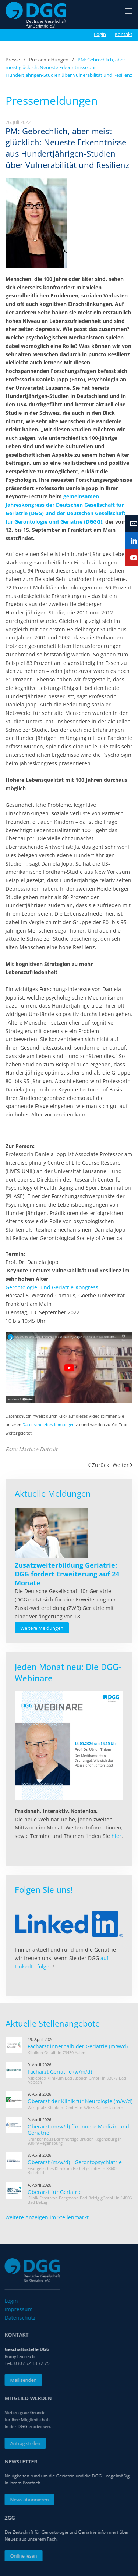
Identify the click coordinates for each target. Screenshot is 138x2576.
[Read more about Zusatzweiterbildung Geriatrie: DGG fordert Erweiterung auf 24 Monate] (51, 1533)
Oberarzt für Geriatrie (55, 2191)
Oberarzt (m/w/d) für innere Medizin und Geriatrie (78, 2129)
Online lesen (22, 2555)
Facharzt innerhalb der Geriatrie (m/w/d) (78, 2046)
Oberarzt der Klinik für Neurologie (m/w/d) (80, 2101)
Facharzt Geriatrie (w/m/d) (60, 2071)
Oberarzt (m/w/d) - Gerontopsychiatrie (75, 2162)
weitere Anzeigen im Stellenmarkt (47, 2217)
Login (100, 34)
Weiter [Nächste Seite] (123, 1464)
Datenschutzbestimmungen (48, 1424)
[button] (128, 14)
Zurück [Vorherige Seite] (98, 1464)
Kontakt (123, 34)
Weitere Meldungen (41, 1628)
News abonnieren (28, 2499)
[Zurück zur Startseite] (36, 14)
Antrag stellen (24, 2443)
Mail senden (22, 2380)
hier (116, 1835)
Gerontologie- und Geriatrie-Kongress (52, 1287)
